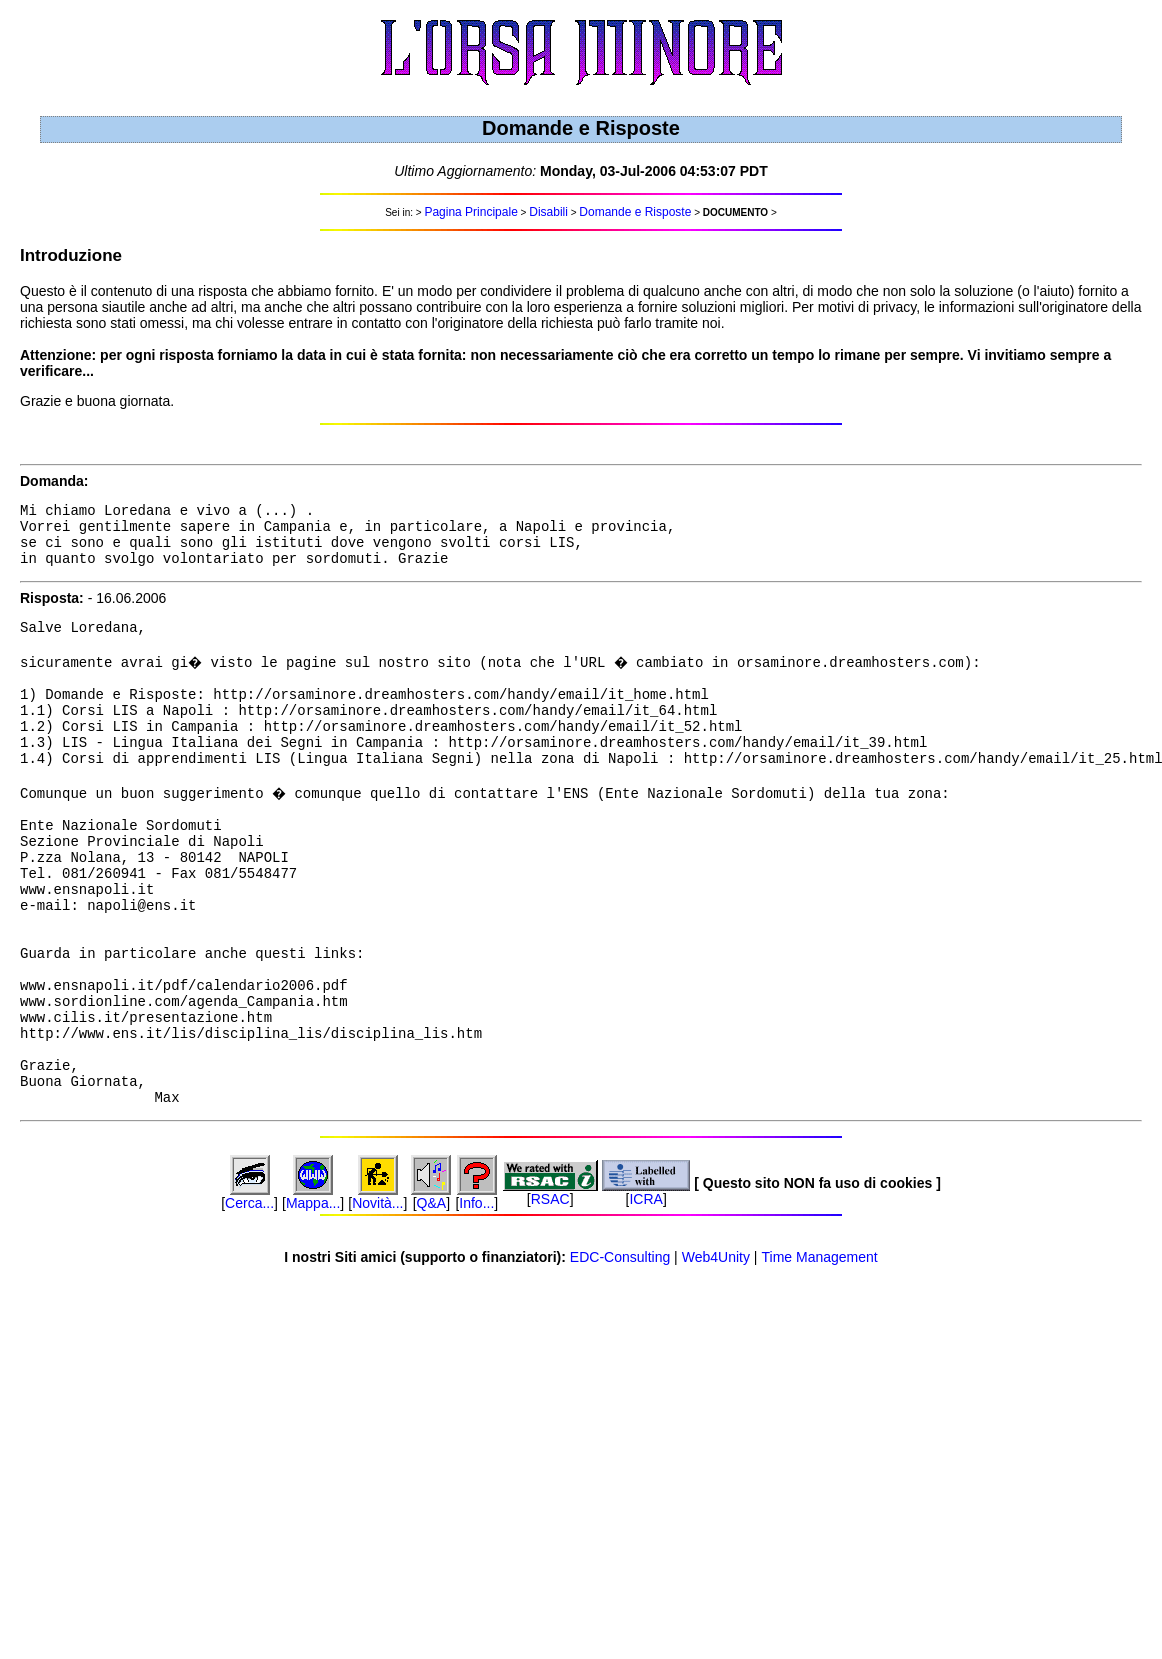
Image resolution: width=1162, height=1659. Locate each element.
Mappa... (313, 1299)
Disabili (548, 212)
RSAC (550, 1295)
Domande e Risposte (635, 212)
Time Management (820, 1353)
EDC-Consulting (620, 1353)
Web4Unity (716, 1353)
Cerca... (249, 1299)
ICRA (645, 1295)
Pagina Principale (470, 212)
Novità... (377, 1299)
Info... (476, 1299)
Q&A (432, 1299)
